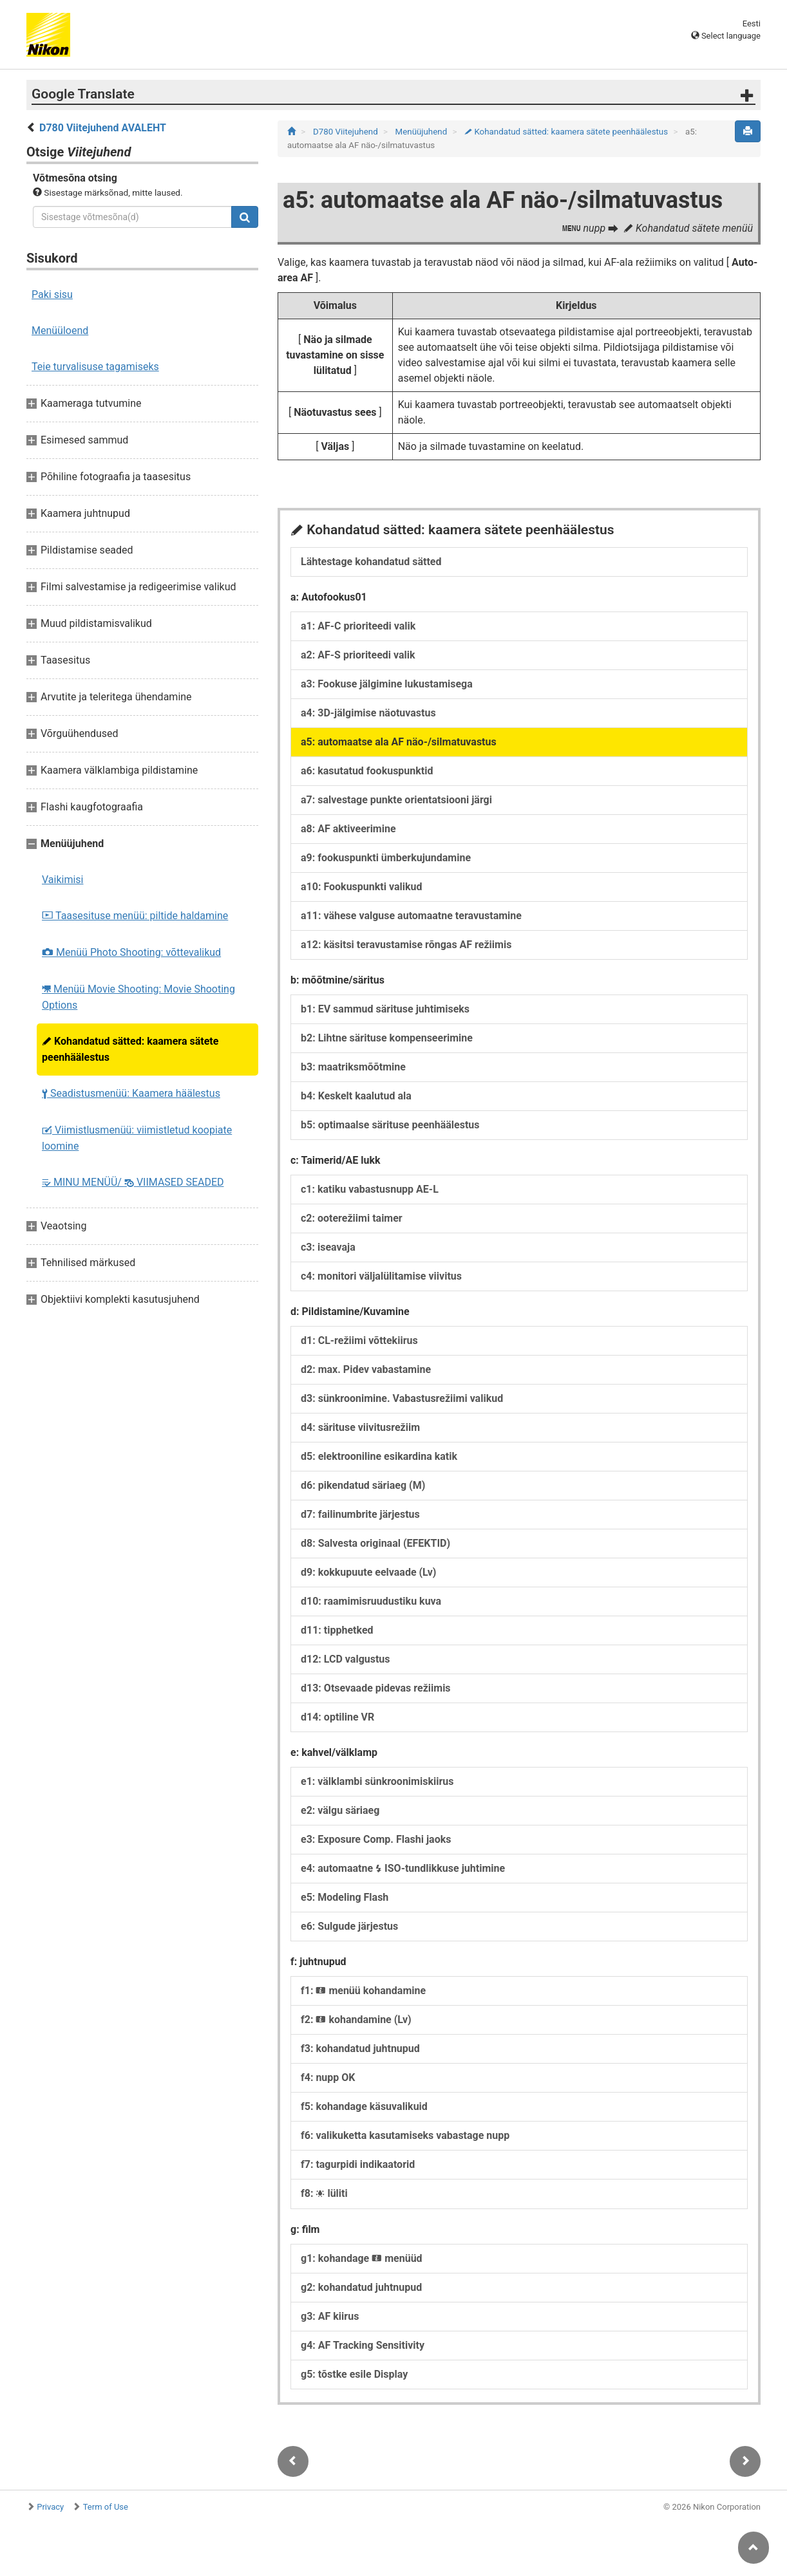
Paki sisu (52, 294)
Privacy (50, 2507)
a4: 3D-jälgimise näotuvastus (368, 713)
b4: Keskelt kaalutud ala (356, 1096)
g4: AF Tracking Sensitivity (362, 2345)
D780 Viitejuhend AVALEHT (102, 128)
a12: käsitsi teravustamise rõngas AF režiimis (406, 944)
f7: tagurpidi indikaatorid (358, 2164)
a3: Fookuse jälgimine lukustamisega (387, 684)
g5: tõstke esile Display (354, 2374)
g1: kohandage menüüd (361, 2258)
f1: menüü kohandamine (363, 1990)
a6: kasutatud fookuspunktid (367, 771)
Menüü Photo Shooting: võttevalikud (131, 952)
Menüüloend (60, 330)
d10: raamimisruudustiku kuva (371, 1601)
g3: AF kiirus (330, 2316)
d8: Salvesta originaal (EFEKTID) (375, 1543)
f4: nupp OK (328, 2077)
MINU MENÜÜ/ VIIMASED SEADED (133, 1182)
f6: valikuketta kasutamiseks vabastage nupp (405, 2135)
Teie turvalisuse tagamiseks (95, 366)
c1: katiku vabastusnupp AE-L (370, 1189)
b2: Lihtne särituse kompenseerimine (387, 1038)
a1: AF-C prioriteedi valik (358, 626)
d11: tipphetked (337, 1630)
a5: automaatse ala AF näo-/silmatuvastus (399, 742)
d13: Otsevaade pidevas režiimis (376, 1688)
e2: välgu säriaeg (340, 1810)
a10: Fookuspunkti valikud (361, 887)
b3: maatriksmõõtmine (353, 1067)
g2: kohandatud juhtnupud (361, 2287)
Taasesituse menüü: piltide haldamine (135, 916)
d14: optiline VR (337, 1717)
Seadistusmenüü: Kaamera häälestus (131, 1093)
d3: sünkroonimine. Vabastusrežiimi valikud (402, 1398)
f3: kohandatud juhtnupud (360, 2048)
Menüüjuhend (422, 131)
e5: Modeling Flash (344, 1897)
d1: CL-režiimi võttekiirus (359, 1340)
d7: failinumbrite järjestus (360, 1514)
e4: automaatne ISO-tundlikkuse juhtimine (403, 1868)
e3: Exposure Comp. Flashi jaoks (376, 1839)
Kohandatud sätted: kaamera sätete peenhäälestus (130, 1049)
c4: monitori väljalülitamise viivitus (381, 1276)
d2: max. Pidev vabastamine (366, 1369)
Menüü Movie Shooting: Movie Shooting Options (138, 997)
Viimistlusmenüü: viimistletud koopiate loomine (137, 1138)
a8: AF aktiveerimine (348, 829)
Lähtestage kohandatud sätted (371, 561)
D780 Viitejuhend (346, 131)
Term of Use (105, 2507)
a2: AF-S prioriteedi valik (358, 655)
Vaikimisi (63, 879)
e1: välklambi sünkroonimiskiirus (377, 1781)
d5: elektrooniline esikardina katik (379, 1456)
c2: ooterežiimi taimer (352, 1218)
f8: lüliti (324, 2193)
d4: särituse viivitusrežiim (360, 1427)
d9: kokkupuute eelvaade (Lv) (369, 1572)
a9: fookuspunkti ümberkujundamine (386, 858)
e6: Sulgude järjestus (349, 1926)
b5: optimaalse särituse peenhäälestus (390, 1125)
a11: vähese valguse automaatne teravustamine (411, 916)
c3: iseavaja (328, 1247)
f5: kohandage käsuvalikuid (364, 2106)
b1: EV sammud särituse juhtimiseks (385, 1009)
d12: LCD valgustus (345, 1659)
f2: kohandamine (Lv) (356, 2019)
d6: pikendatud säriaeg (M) (363, 1485)
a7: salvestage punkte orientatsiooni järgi (396, 800)
